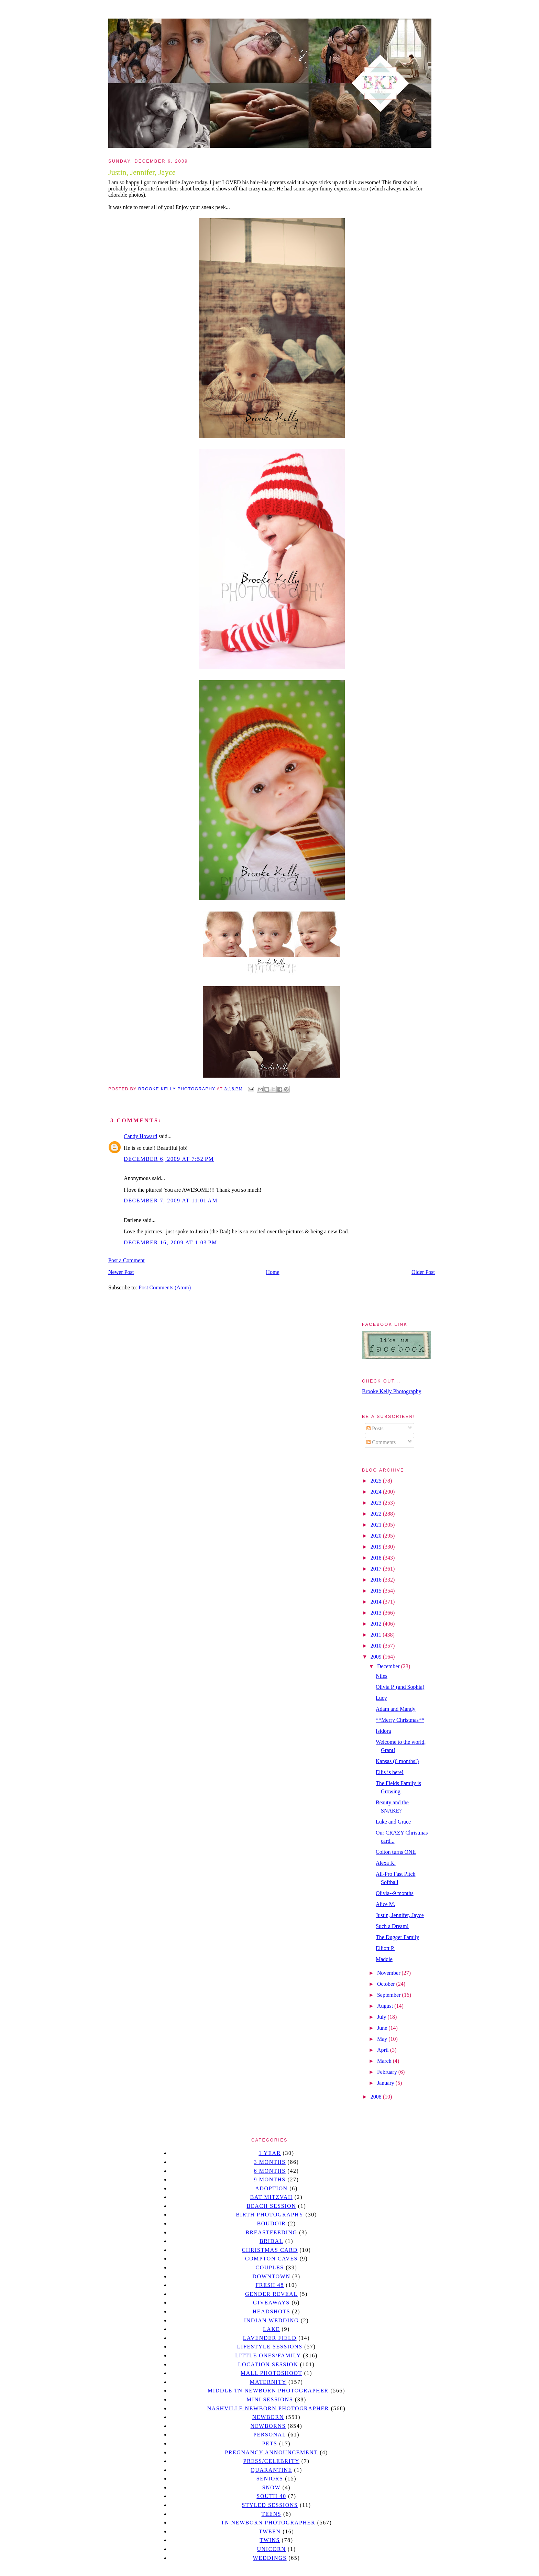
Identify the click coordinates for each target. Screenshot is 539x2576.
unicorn (271, 2549)
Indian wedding (271, 2320)
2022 (377, 1514)
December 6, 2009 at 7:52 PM (169, 1159)
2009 (377, 1657)
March (385, 2061)
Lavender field (270, 2338)
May (382, 2039)
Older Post (423, 1272)
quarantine (271, 2470)
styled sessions (270, 2505)
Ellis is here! (390, 1772)
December (389, 1666)
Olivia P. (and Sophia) (400, 1687)
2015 (377, 1591)
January (386, 2083)
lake (271, 2329)
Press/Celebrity (271, 2461)
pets (269, 2443)
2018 (377, 1558)
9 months (269, 2179)
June (382, 2028)
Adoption (271, 2188)
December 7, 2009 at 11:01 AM (171, 1200)
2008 (377, 2097)
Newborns (268, 2426)
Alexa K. (386, 1863)
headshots (271, 2311)
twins (270, 2540)
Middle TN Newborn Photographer (268, 2390)
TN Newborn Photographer (268, 2522)
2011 (377, 1635)
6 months (269, 2171)
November (389, 1973)
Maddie (384, 1959)
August (385, 2006)
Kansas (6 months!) (397, 1761)
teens (272, 2514)
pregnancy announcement (271, 2452)
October (386, 1984)
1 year (269, 2153)
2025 (377, 1481)
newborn (268, 2417)
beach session (271, 2206)
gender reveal (271, 2294)
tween (270, 2531)
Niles (381, 1676)
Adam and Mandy (396, 1709)
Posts (375, 1428)
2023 (377, 1503)
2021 (377, 1525)
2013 (377, 1613)
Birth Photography (270, 2214)
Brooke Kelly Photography (391, 1391)
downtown (271, 2276)
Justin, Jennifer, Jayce (400, 1915)
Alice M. (385, 1904)
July (382, 2017)
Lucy (381, 1698)
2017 (377, 1569)
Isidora (383, 1731)
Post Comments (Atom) (165, 1287)
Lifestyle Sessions (269, 2346)
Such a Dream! (392, 1926)
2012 (377, 1624)
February (387, 2072)
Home (272, 1272)
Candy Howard (140, 1136)
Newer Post (121, 1272)
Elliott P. (385, 1948)
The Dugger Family (397, 1937)
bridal (271, 2241)
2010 (377, 1646)
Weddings (270, 2558)
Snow (271, 2487)
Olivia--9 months (395, 1893)
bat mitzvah (271, 2197)
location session (268, 2364)
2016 (377, 1580)
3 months (269, 2162)
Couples (270, 2267)
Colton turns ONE (396, 1852)
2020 (377, 1536)
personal (269, 2434)
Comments (381, 1442)
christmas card (269, 2250)
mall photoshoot (271, 2373)
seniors (269, 2478)
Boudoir (271, 2223)
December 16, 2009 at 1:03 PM (170, 1242)
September (389, 1995)
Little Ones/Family (268, 2355)
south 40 (271, 2496)
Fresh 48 (269, 2285)
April (383, 2050)
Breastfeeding (271, 2232)
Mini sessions (269, 2399)
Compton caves (271, 2258)
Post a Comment (126, 1260)
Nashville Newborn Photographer (268, 2408)
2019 (377, 1547)
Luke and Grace (393, 1822)
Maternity (268, 2382)
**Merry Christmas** (400, 1720)
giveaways (271, 2302)
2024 (377, 1492)
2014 (377, 1602)
